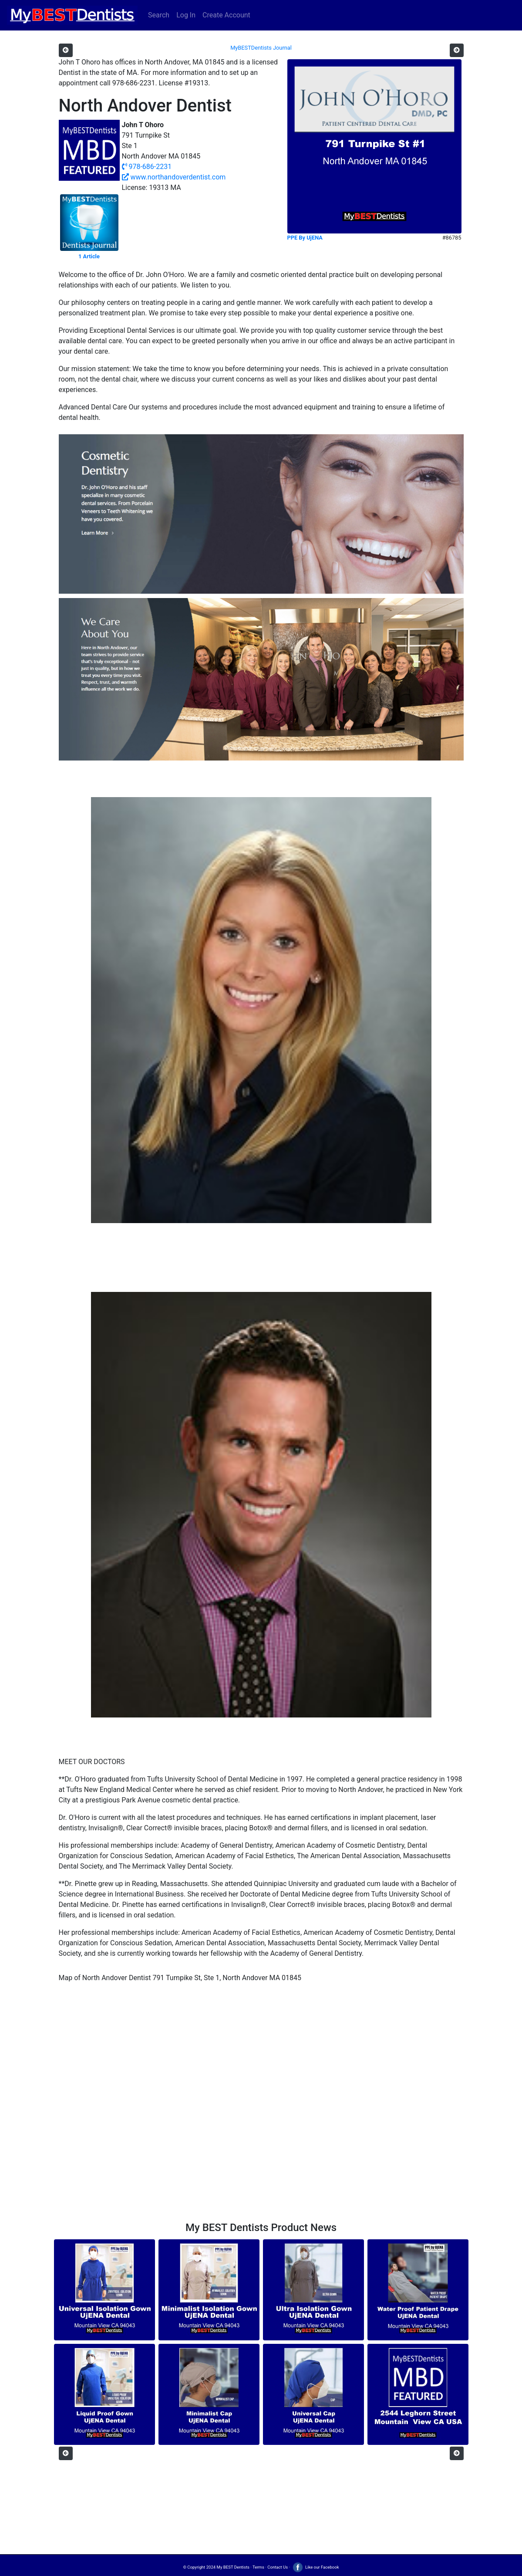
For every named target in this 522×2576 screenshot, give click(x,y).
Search (158, 15)
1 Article (89, 256)
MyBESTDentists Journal (261, 47)
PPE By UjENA (305, 237)
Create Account (226, 15)
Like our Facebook (315, 2567)
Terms (258, 2567)
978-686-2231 (147, 166)
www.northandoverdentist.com (174, 177)
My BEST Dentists (233, 2567)
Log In (185, 15)
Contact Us (277, 2567)
